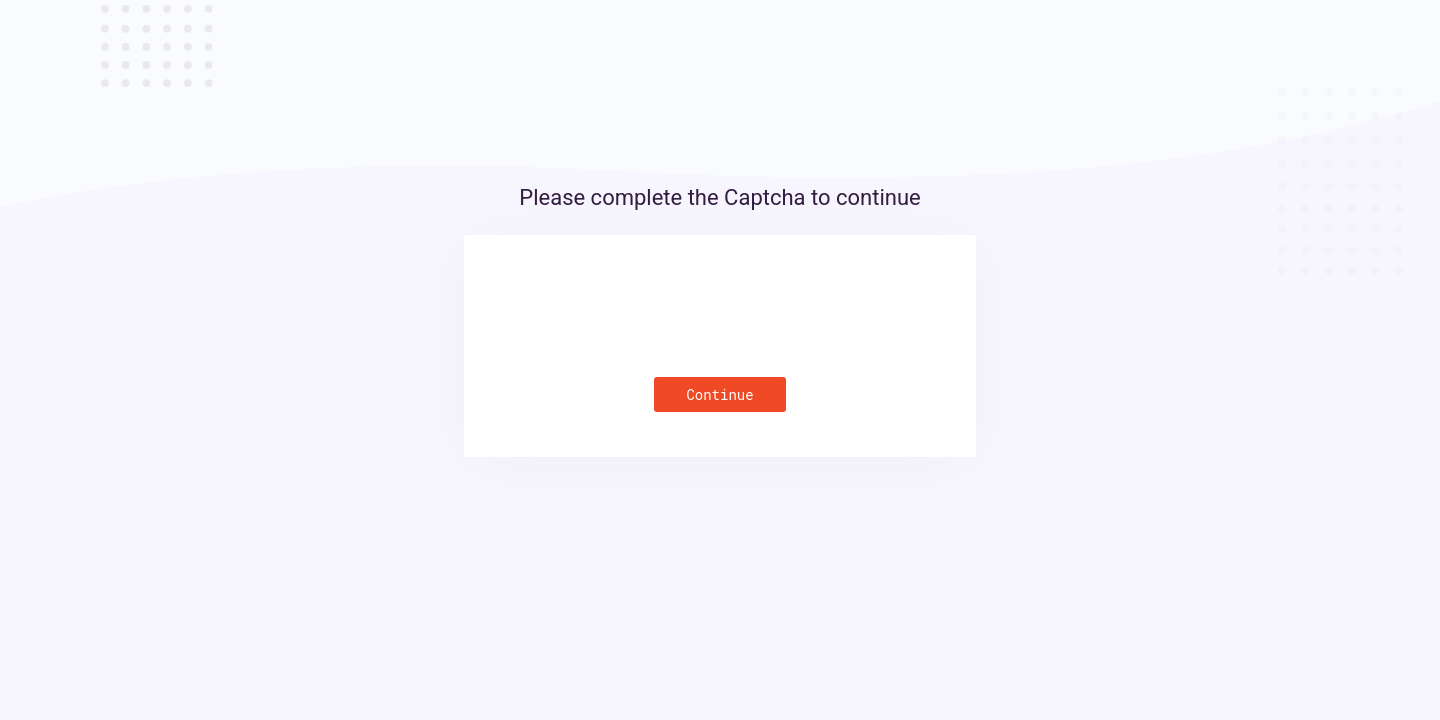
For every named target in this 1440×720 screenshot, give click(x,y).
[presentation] (720, 313)
